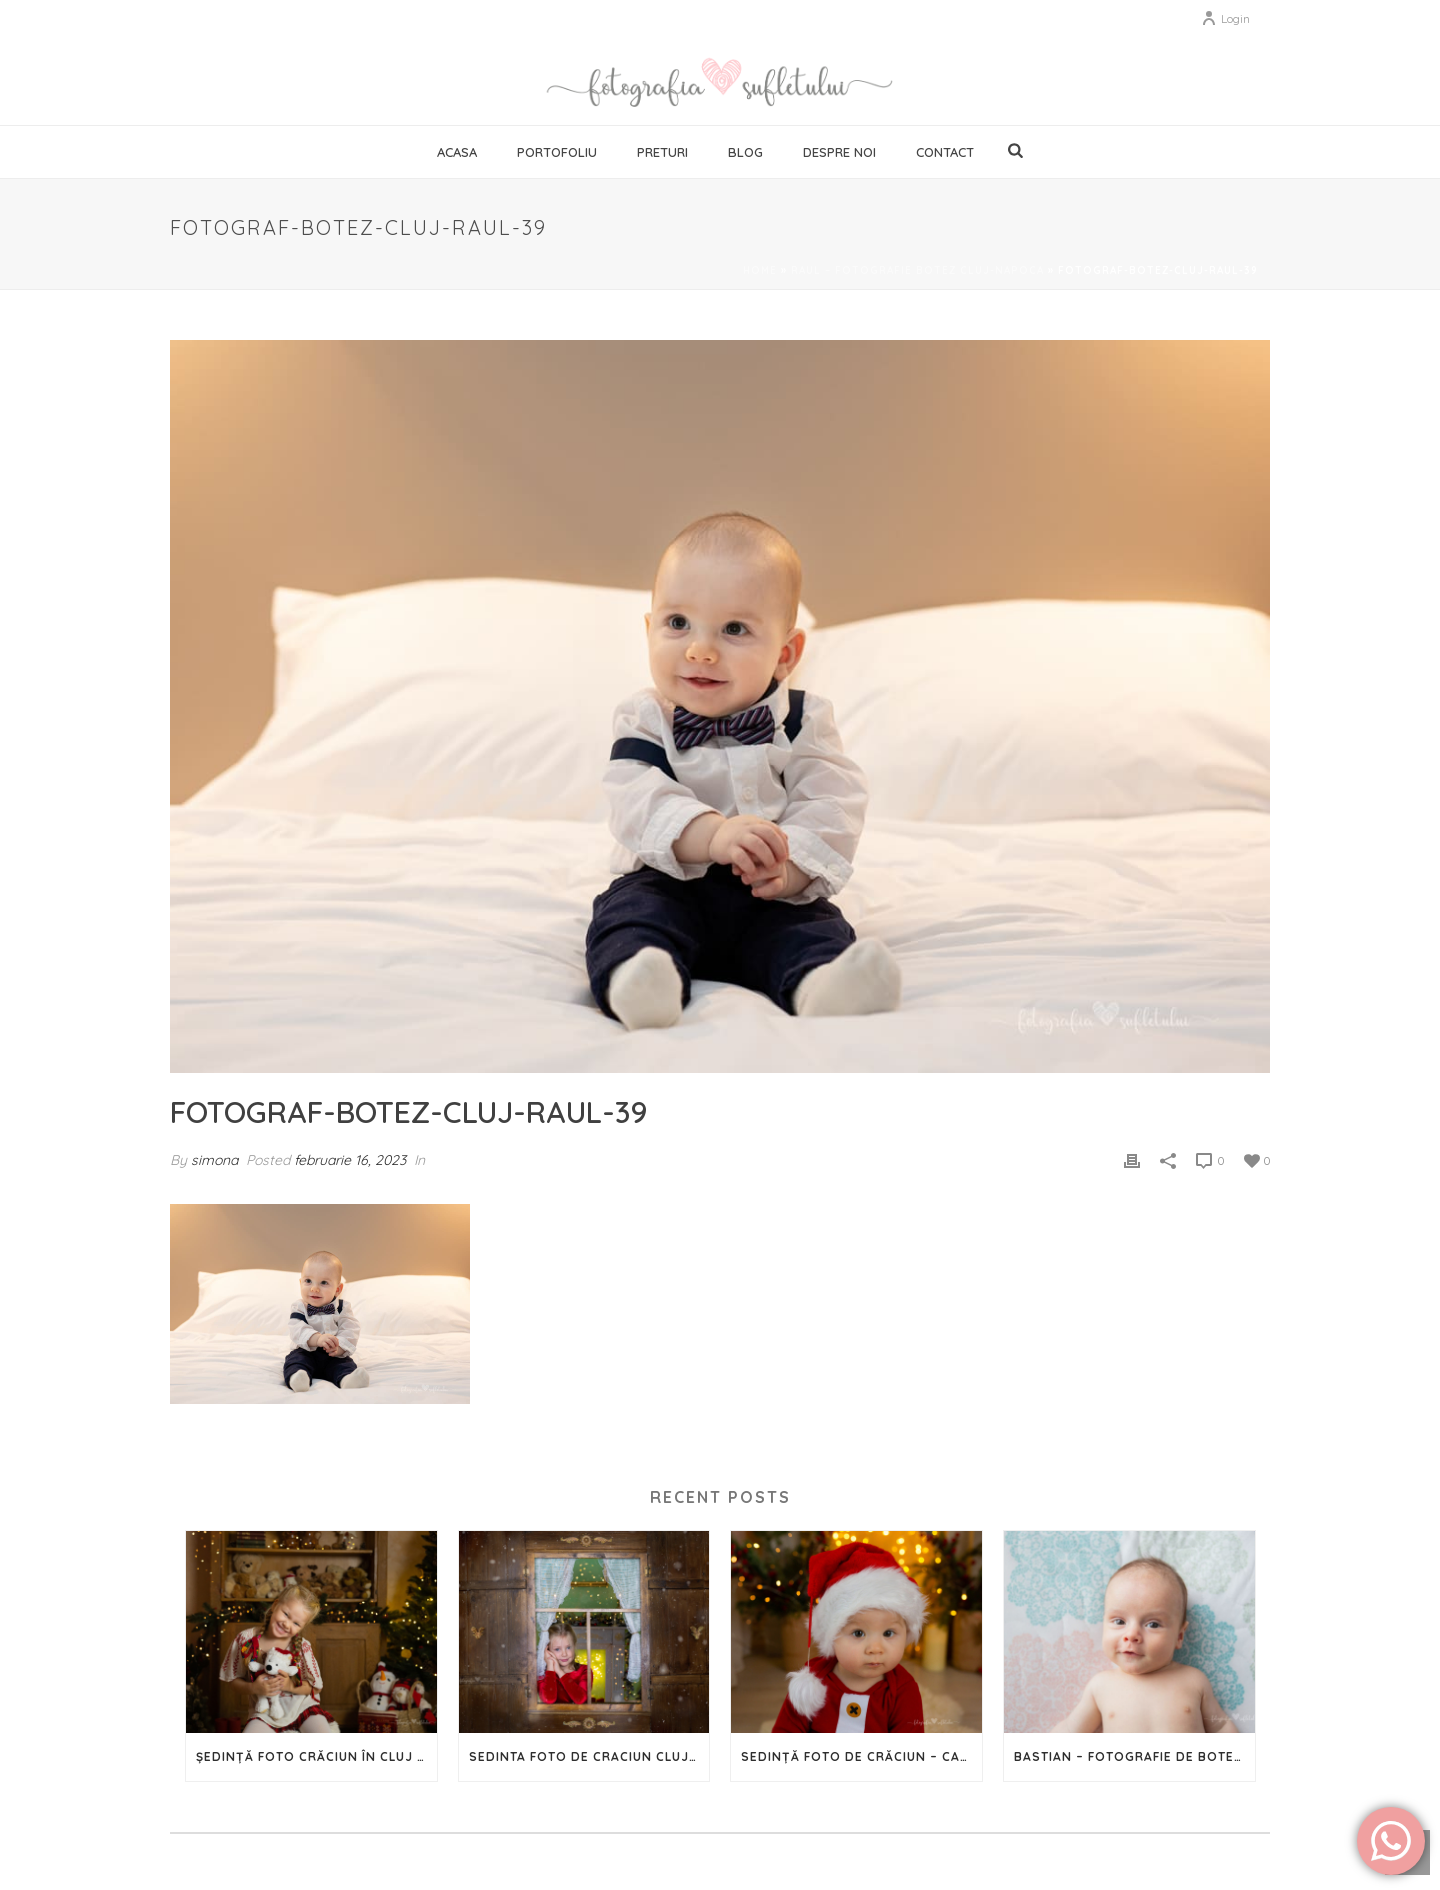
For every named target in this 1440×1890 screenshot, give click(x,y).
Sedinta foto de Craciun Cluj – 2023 (589, 1756)
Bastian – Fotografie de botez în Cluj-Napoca (1134, 1756)
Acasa (457, 152)
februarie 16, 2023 (350, 1160)
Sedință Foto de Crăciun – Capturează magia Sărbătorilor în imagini (861, 1756)
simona (214, 1160)
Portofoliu (557, 152)
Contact (945, 152)
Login (1225, 18)
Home (760, 270)
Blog (745, 152)
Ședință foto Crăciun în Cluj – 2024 (316, 1756)
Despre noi (839, 152)
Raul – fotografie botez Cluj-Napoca (917, 270)
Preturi (662, 152)
